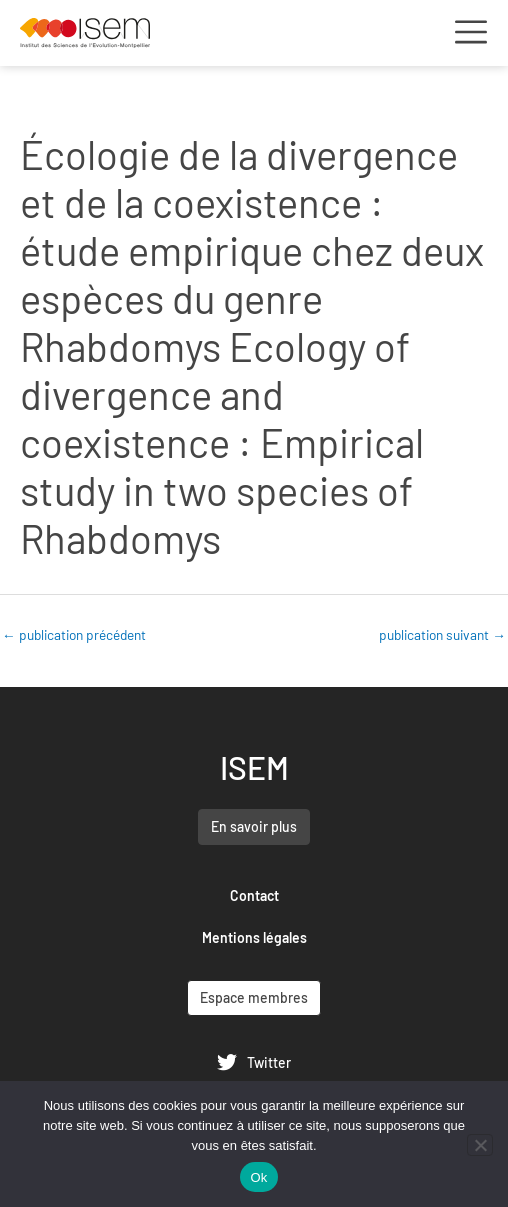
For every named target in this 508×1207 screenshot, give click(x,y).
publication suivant (442, 634)
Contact (254, 895)
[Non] (480, 1145)
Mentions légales (254, 937)
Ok (258, 1177)
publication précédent (74, 634)
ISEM (254, 767)
